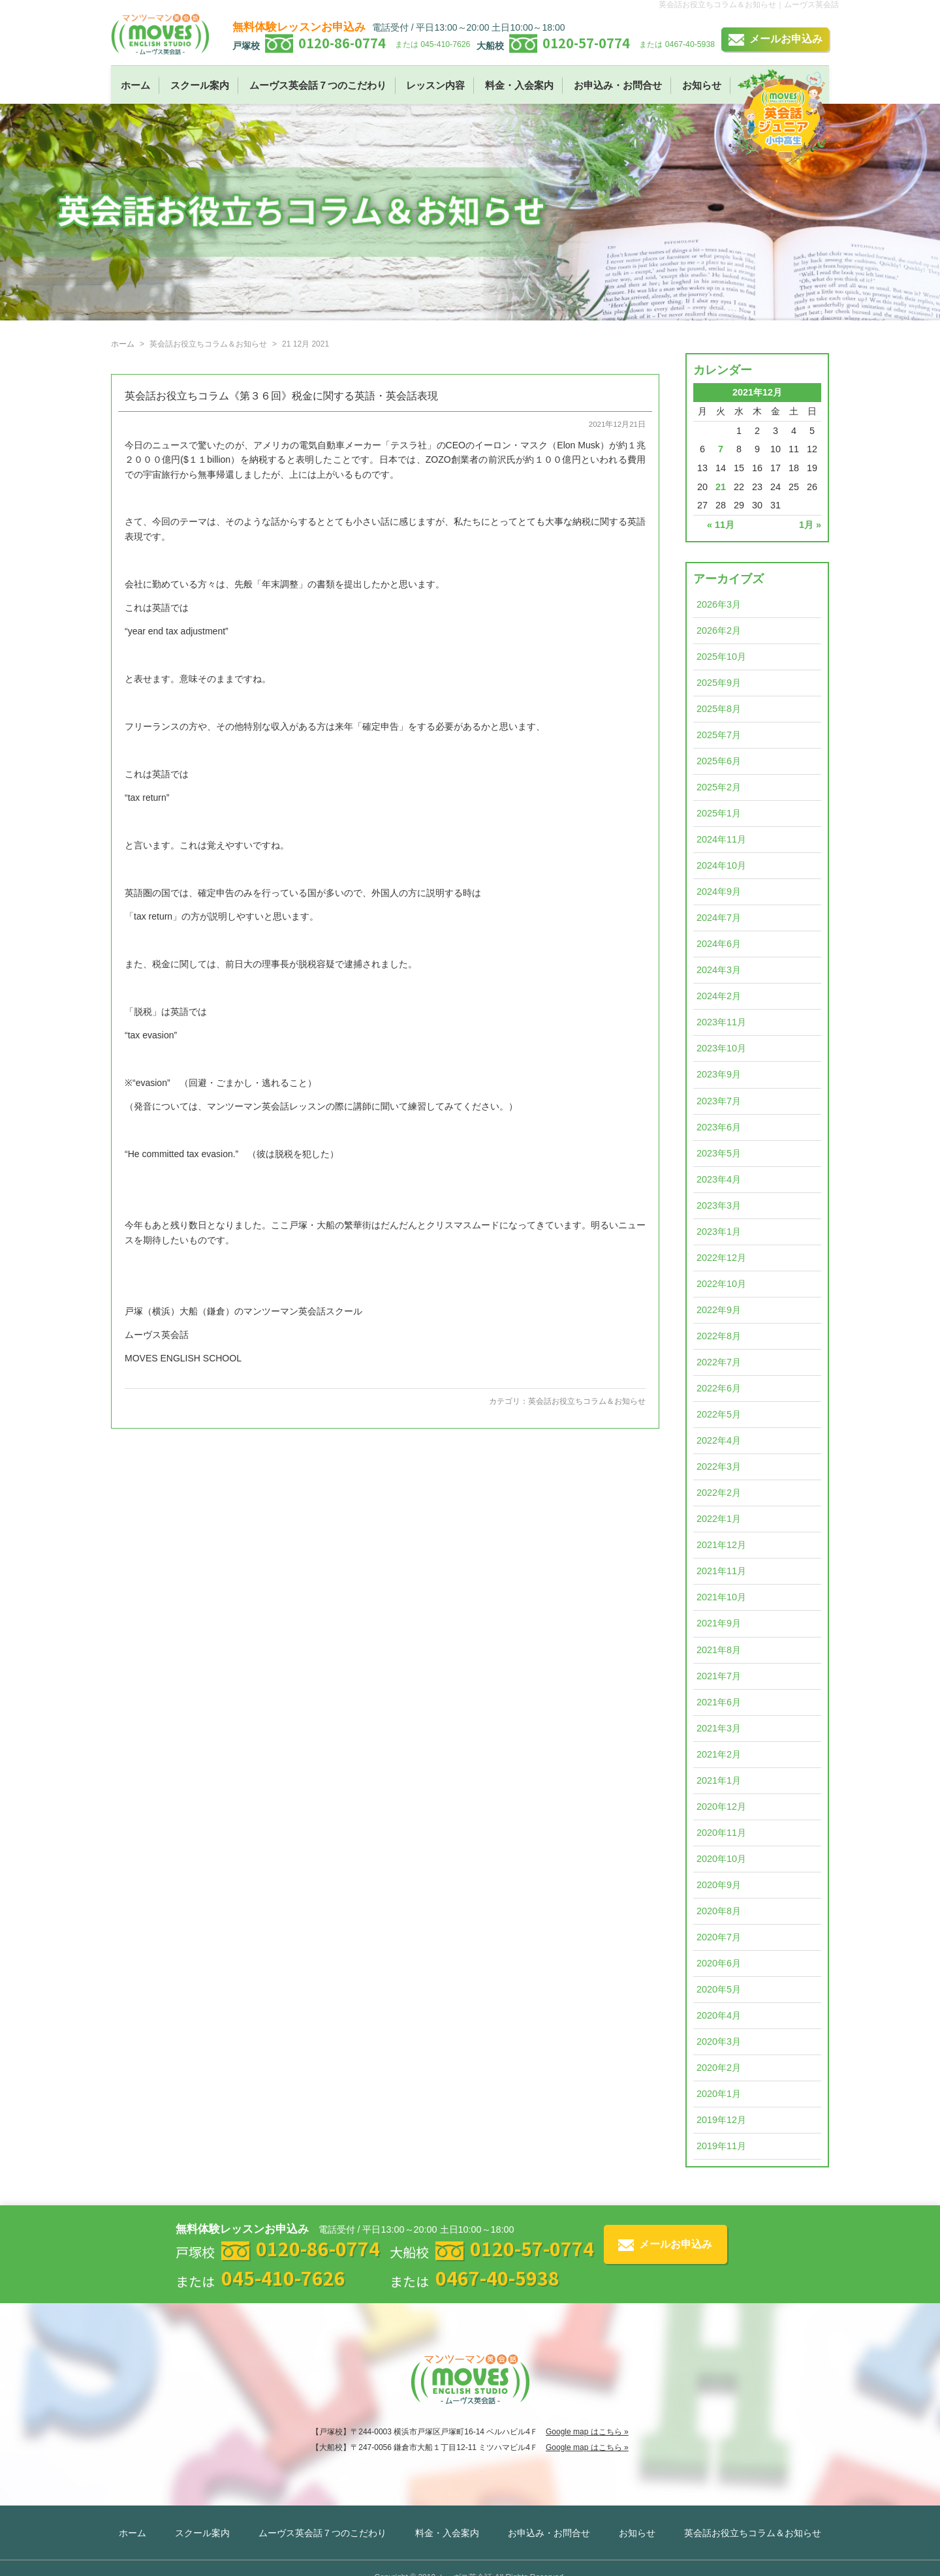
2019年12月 (721, 2120)
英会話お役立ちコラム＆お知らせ (587, 1401)
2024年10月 (721, 865)
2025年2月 (719, 787)
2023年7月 (719, 1101)
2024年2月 (719, 996)
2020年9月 (719, 1885)
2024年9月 (719, 891)
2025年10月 (721, 656)
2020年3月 (719, 2041)
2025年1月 (719, 813)
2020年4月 (719, 2015)
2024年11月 (721, 839)
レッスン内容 (435, 85)
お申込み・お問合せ (618, 85)
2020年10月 (721, 1859)
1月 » (810, 525)
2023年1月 (719, 1231)
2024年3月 (719, 970)
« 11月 (720, 525)
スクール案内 (199, 85)
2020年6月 (719, 1963)
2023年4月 (719, 1179)
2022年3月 (719, 1466)
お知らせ (701, 85)
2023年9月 (719, 1074)
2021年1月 (719, 1780)
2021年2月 (719, 1754)
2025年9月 (719, 682)
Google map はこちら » (587, 2431)
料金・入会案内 (519, 85)
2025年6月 (719, 761)
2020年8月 (719, 1911)
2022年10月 (721, 1284)
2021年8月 (719, 1650)
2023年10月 (721, 1048)
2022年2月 (719, 1492)
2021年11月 (721, 1571)
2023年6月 (719, 1127)
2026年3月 (719, 604)
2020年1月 (719, 2093)
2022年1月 (719, 1518)
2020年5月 (719, 1989)
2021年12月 (721, 1545)
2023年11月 (721, 1022)
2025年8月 (719, 709)
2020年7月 (719, 1937)
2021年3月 (719, 1728)
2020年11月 (721, 1832)
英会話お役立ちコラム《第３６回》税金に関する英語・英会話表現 (281, 395)
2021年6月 (719, 1702)
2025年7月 (719, 735)
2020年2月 (719, 2067)
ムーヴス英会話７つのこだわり (317, 85)
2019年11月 (721, 2146)
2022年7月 (719, 1362)
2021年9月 (719, 1623)
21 (720, 487)
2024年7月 (719, 917)
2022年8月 (719, 1336)
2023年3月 (719, 1205)
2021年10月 (721, 1597)
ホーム (135, 85)
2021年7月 (719, 1676)
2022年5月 (719, 1414)
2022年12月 (721, 1257)
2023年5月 (719, 1153)
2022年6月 (719, 1388)
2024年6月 (719, 944)
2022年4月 (719, 1440)
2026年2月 (719, 630)
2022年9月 (719, 1310)
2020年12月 (721, 1806)
